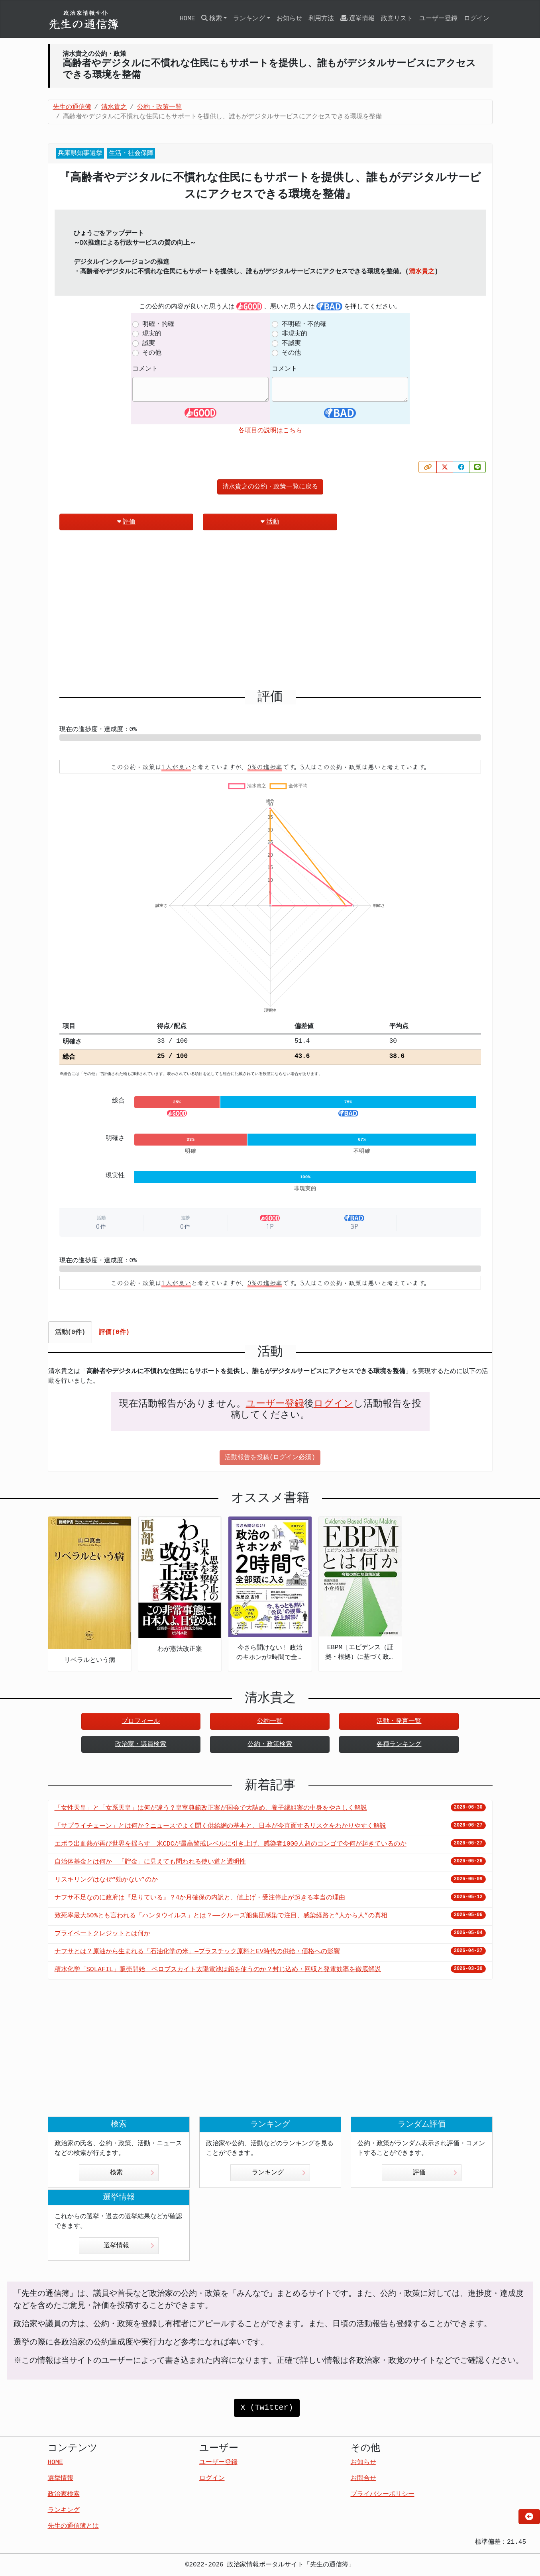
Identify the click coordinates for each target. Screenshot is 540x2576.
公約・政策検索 (269, 1744)
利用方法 (321, 18)
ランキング (279, 2172)
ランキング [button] (249, 18)
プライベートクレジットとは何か (102, 1933)
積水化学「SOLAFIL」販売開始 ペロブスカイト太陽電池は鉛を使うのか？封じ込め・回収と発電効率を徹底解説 (218, 1969)
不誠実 (291, 343)
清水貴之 (421, 271)
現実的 (151, 333)
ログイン (476, 18)
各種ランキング (399, 1744)
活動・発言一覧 (399, 1721)
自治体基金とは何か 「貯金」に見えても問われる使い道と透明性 (150, 1862)
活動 (270, 522)
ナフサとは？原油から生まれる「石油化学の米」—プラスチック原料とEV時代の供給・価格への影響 (197, 1951)
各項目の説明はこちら (270, 430)
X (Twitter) (266, 2407)
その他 (151, 353)
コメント (145, 369)
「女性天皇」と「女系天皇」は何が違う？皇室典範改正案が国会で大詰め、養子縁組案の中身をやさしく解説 (211, 1808)
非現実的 (294, 333)
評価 (126, 522)
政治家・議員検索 (140, 1744)
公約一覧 (270, 1721)
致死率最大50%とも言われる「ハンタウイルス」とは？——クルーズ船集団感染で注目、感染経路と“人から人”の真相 (221, 1915)
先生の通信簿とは (73, 2526)
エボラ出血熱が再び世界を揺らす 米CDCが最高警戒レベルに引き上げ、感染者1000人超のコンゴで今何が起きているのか (230, 1844)
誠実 (148, 343)
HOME (187, 18)
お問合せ (363, 2478)
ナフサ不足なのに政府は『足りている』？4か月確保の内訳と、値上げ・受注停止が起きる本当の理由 (200, 1897)
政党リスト (397, 18)
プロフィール (141, 1721)
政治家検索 (64, 2494)
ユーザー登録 (438, 18)
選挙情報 (357, 18)
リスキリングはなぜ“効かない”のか (106, 1879)
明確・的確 (158, 324)
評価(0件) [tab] (114, 1332)
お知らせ (289, 18)
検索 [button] (211, 18)
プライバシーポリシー (382, 2494)
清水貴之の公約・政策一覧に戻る (270, 486)
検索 (132, 2172)
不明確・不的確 (304, 324)
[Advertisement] (270, 613)
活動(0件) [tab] (70, 1332)
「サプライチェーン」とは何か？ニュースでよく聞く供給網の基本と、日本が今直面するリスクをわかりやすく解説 (220, 1826)
